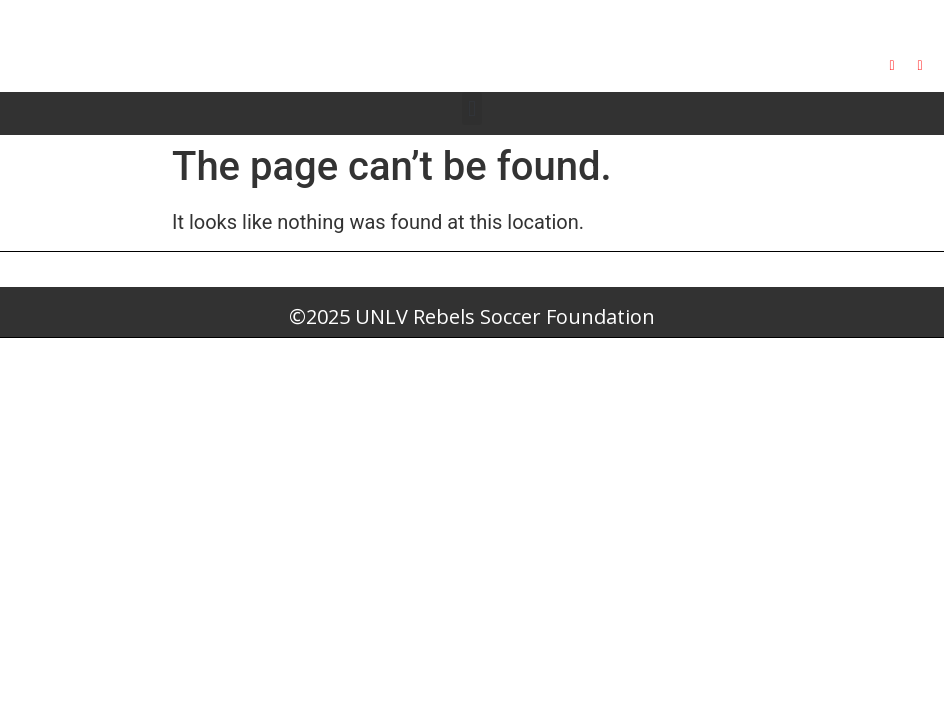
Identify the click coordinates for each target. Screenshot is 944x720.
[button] (471, 108)
